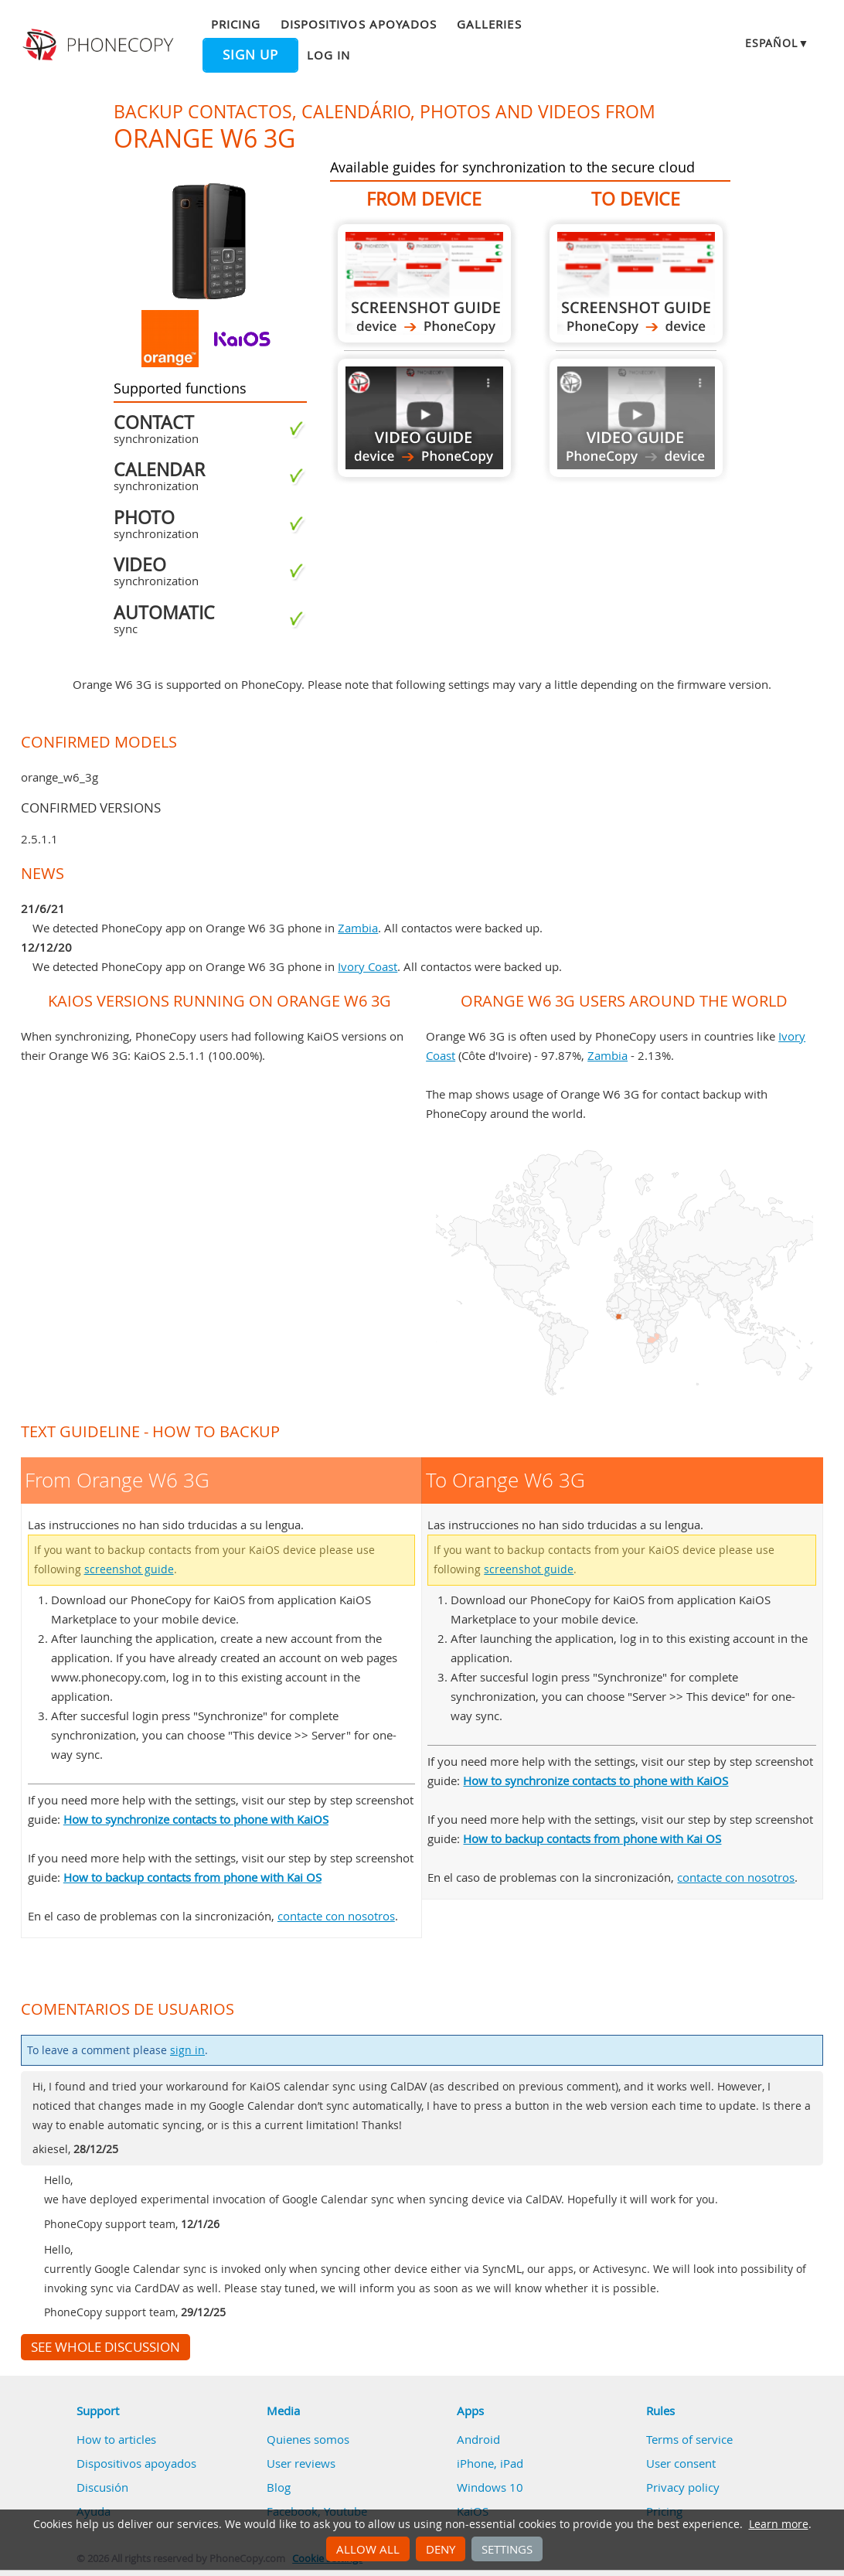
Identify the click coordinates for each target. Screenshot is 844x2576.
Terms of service (689, 2439)
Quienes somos (308, 2439)
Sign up (250, 54)
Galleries (489, 24)
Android (478, 2439)
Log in (328, 55)
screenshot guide (129, 1569)
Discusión (102, 2487)
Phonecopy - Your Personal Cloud (100, 45)
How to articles (116, 2439)
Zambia (358, 927)
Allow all (368, 2549)
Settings (507, 2549)
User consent (681, 2463)
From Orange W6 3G (424, 283)
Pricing (235, 24)
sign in (187, 2050)
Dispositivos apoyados (359, 24)
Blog (279, 2487)
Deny (440, 2549)
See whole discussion (105, 2347)
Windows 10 (490, 2487)
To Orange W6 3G (636, 283)
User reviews (301, 2463)
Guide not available (636, 418)
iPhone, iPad (490, 2463)
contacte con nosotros (336, 1915)
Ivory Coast (367, 966)
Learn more (778, 2524)
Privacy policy (683, 2487)
